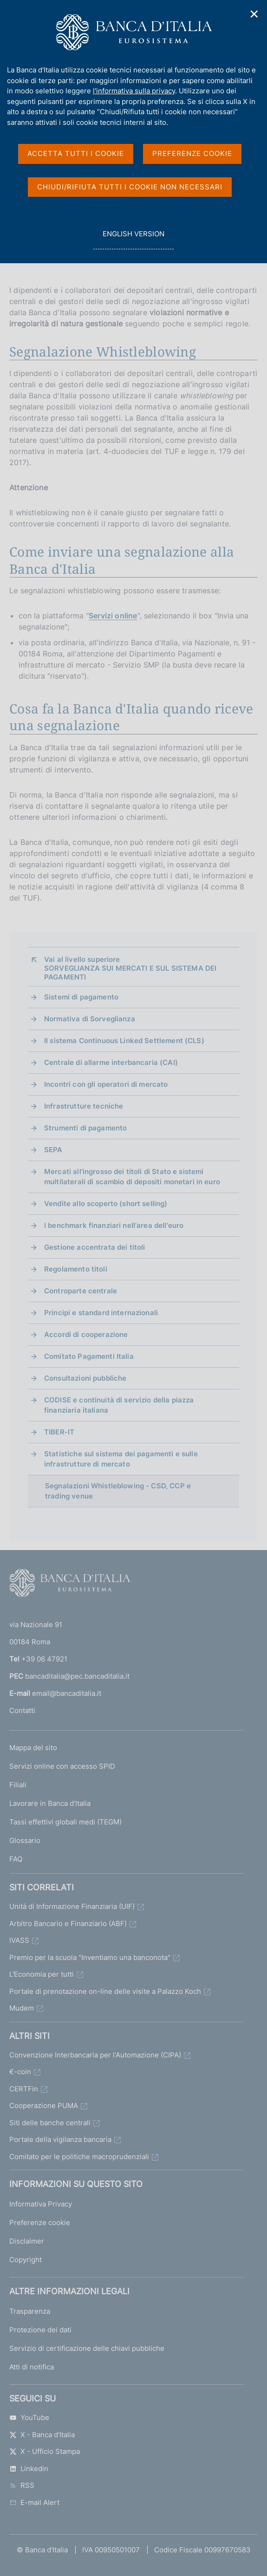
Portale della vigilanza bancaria (60, 2139)
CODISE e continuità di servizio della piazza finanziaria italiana (119, 1405)
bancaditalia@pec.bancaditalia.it (77, 1676)
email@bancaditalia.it (66, 1693)
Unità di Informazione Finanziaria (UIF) (72, 1906)
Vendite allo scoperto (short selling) (106, 1203)
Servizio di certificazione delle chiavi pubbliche (86, 2348)
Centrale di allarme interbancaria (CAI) (111, 1062)
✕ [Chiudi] (254, 14)
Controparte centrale (80, 1290)
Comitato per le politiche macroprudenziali (79, 2156)
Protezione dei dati (40, 2329)
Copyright (25, 2259)
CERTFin (23, 2088)
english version (133, 238)
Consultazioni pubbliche (85, 1378)
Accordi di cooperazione (86, 1334)
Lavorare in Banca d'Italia (50, 1803)
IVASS (19, 1940)
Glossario (24, 1840)
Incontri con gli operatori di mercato (106, 1084)
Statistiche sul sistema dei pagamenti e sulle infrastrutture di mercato (121, 1458)
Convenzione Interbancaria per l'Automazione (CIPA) (95, 2054)
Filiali (17, 1784)
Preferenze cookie (39, 2222)
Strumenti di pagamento (85, 1127)
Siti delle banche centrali (50, 2122)
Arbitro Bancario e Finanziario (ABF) (68, 1923)
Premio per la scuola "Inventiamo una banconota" (89, 1957)
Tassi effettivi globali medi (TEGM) (65, 1821)
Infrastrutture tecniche (83, 1106)
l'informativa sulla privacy (134, 90)
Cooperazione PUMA (43, 2105)
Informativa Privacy (40, 2204)
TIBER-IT (59, 1432)
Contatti (22, 1710)
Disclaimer (26, 2241)
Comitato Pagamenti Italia (89, 1356)
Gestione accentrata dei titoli (94, 1247)
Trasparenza (29, 2311)
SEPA (53, 1149)
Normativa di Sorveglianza (89, 1018)
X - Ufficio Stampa (44, 2451)
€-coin (20, 2071)
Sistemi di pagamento (81, 997)
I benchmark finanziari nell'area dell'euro (113, 1225)
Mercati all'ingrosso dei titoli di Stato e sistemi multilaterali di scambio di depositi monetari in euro (132, 1176)
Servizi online (113, 615)
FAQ (15, 1859)
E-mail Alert (34, 2502)
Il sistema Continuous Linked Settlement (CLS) (124, 1040)
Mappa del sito (33, 1747)
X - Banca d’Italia (42, 2434)
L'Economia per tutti (41, 1974)
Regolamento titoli (75, 1269)
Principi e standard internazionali (101, 1312)
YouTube (29, 2417)
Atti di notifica (31, 2366)
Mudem (21, 2008)
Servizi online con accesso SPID (62, 1766)
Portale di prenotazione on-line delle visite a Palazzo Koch (105, 1991)
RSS (21, 2485)
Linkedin (28, 2468)
